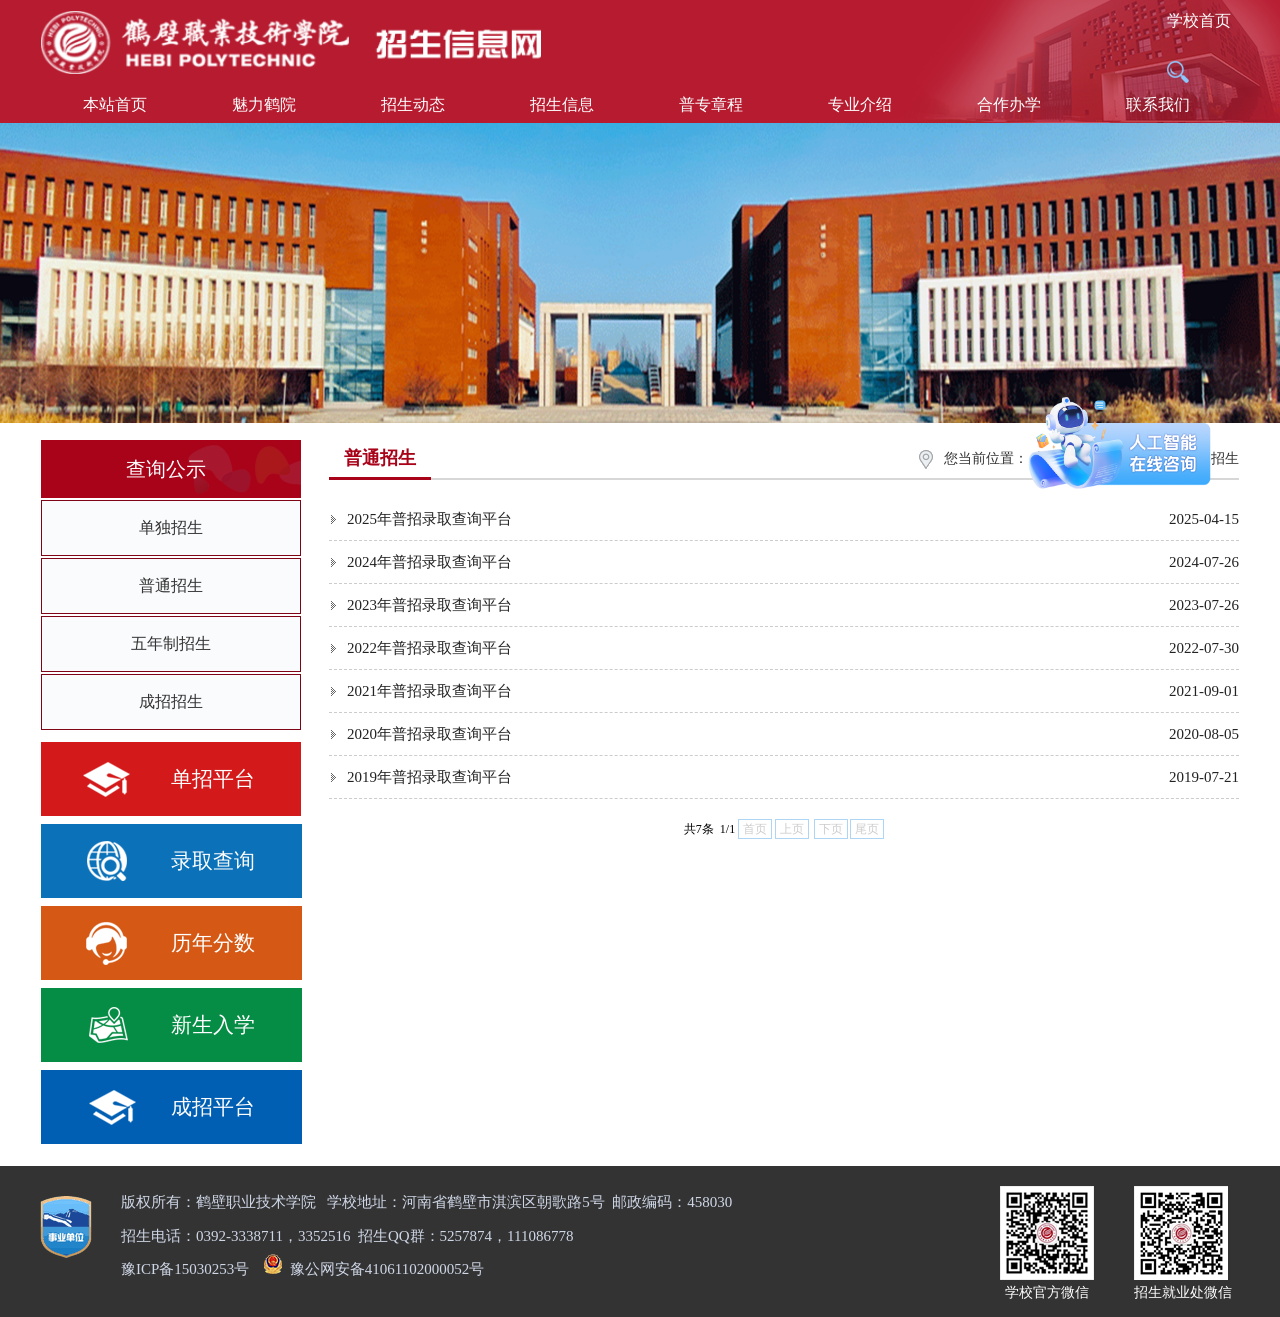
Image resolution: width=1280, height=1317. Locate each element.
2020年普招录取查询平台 (429, 734)
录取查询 (213, 861)
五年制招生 (171, 643)
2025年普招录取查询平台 (429, 519)
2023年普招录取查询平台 (429, 605)
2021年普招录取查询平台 (429, 691)
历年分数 (213, 943)
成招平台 (213, 1107)
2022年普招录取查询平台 (429, 648)
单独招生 (171, 527)
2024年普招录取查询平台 (429, 562)
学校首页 (1199, 20)
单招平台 (213, 779)
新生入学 (213, 1025)
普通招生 (171, 585)
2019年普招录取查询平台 (429, 777)
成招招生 (171, 701)
